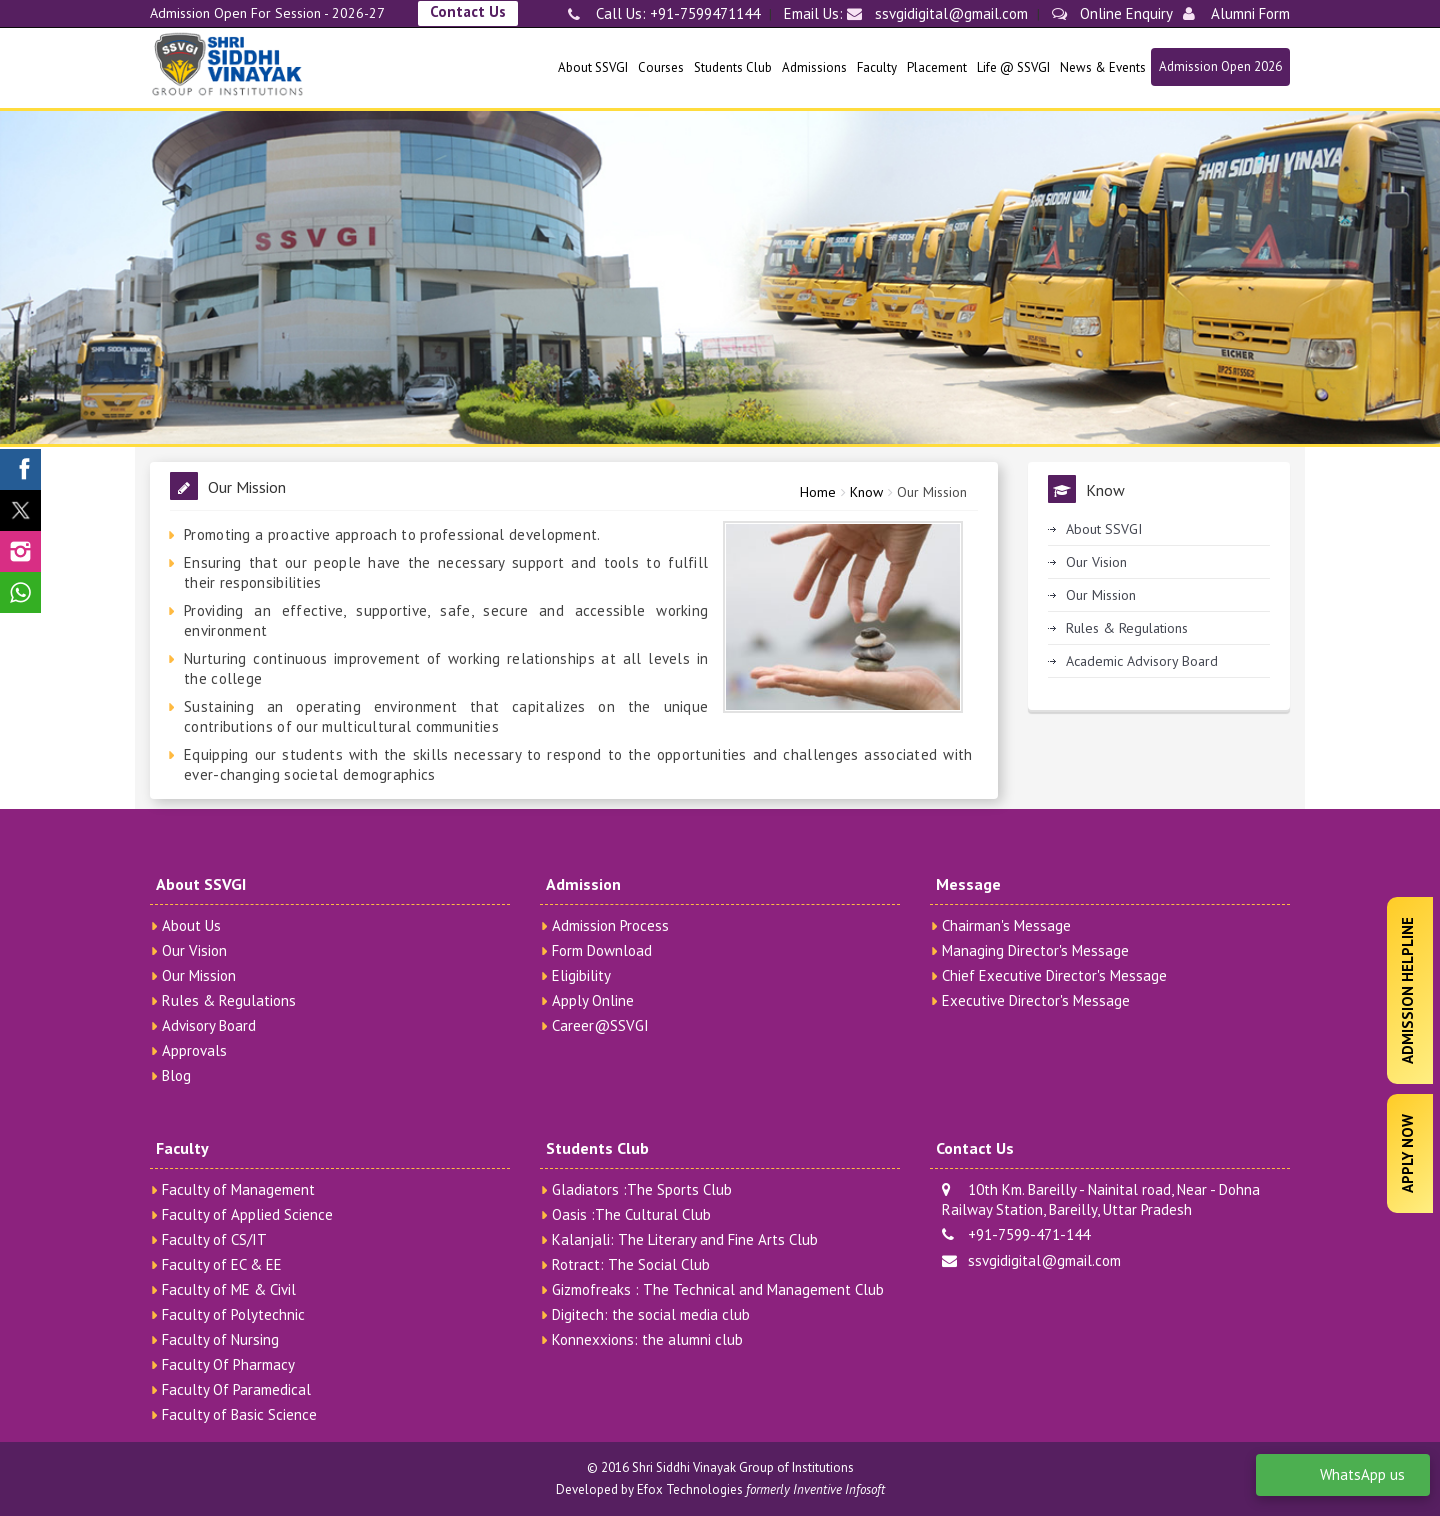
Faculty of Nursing (220, 1339)
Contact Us (468, 11)
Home (818, 492)
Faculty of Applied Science (247, 1214)
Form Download (602, 950)
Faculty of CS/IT (214, 1239)
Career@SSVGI (600, 1025)
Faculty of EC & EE (222, 1264)
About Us (191, 925)
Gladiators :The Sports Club (642, 1189)
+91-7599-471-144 (1016, 1234)
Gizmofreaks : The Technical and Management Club (718, 1289)
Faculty (877, 67)
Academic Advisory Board (1142, 661)
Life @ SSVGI (1013, 67)
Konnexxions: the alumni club (647, 1339)
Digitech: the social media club (651, 1314)
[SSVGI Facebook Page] (20, 469)
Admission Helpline (1407, 990)
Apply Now (1407, 1153)
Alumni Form (1236, 13)
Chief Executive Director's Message (1054, 975)
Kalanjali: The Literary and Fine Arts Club (685, 1239)
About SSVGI (593, 67)
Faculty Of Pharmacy (228, 1364)
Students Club (733, 67)
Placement (937, 67)
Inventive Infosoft (839, 1489)
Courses (661, 67)
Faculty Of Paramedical (236, 1389)
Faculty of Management (238, 1189)
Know (866, 492)
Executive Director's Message (1036, 1000)
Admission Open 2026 (1220, 66)
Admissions (814, 67)
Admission (583, 884)
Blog (176, 1075)
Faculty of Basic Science (239, 1414)
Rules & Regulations (1127, 628)
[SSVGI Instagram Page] (20, 551)
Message (968, 884)
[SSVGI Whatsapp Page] (20, 592)
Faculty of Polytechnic (233, 1314)
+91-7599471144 (703, 13)
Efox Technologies (690, 1489)
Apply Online (593, 1000)
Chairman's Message (1006, 925)
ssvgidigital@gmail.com (937, 13)
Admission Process (610, 925)
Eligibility (581, 975)
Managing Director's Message (1035, 950)
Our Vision (1096, 562)
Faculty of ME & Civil (229, 1289)
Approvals (194, 1050)
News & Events (1103, 67)
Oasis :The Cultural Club (631, 1214)
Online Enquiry (1112, 13)
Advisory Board (209, 1025)
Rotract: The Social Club (631, 1264)
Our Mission (932, 492)
